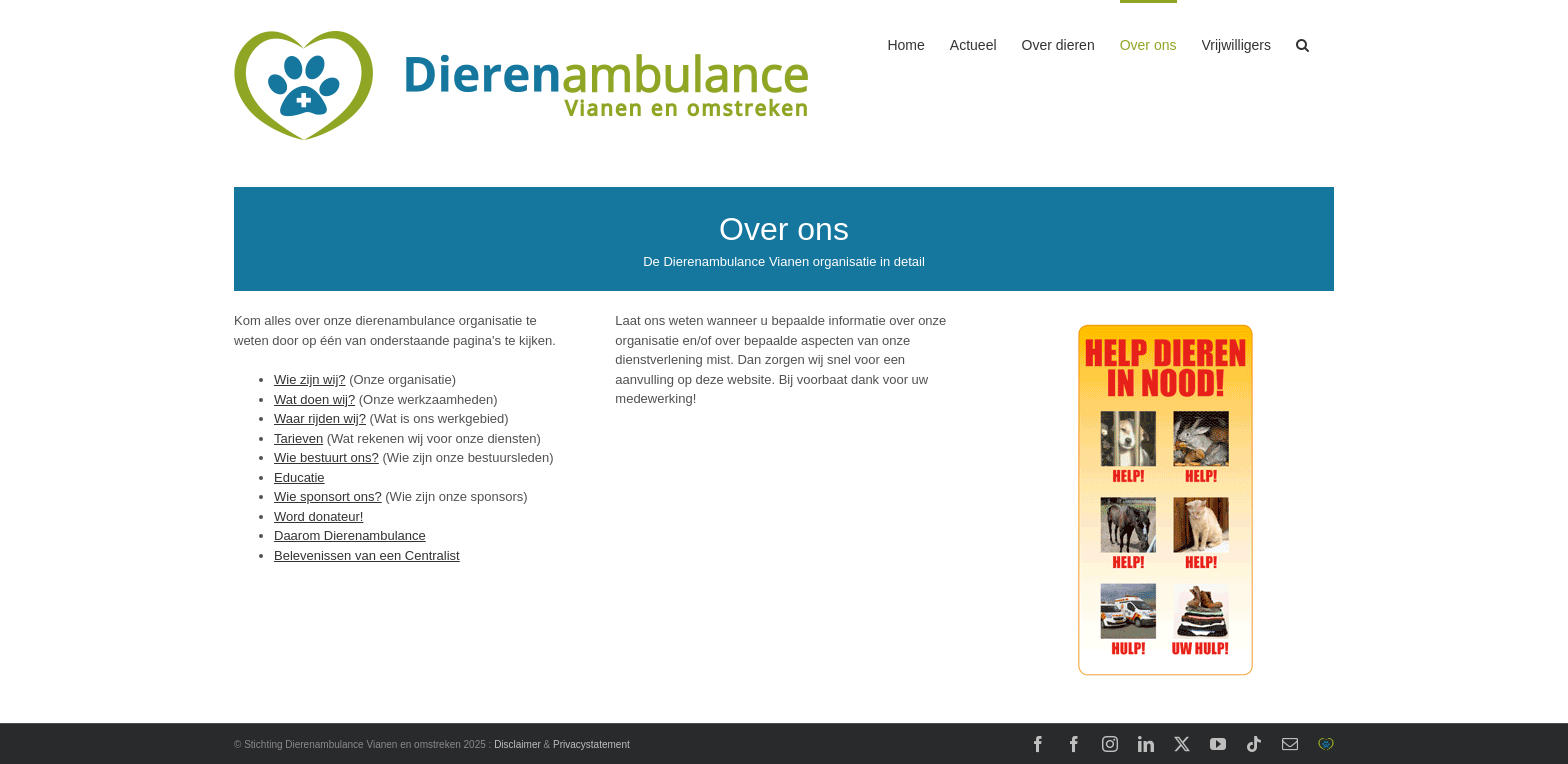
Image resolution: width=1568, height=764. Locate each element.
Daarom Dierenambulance (350, 535)
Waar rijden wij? (320, 418)
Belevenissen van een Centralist (367, 555)
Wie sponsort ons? (328, 496)
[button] (1302, 43)
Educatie (299, 477)
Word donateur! (318, 516)
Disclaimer (517, 744)
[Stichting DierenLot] (1165, 317)
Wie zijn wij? (310, 379)
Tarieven (298, 438)
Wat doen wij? (314, 399)
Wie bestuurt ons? (326, 457)
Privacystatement (591, 744)
